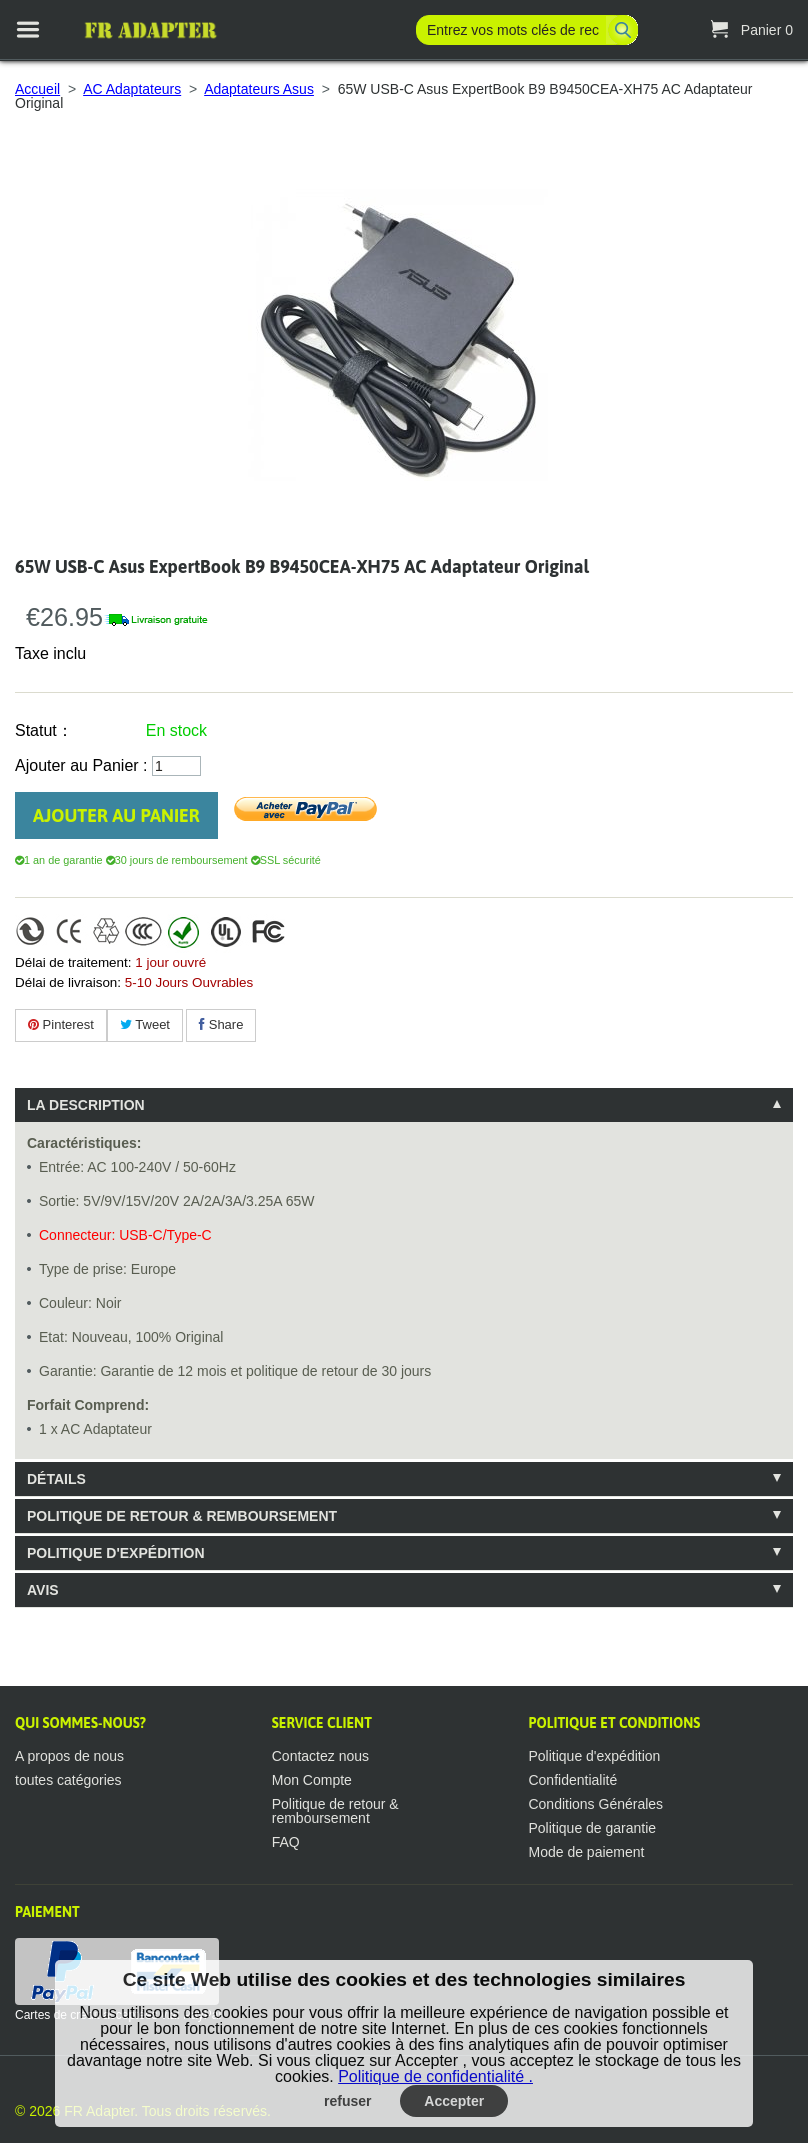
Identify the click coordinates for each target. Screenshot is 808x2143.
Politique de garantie (592, 1828)
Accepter (454, 2101)
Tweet (145, 1024)
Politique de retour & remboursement (335, 1811)
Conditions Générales (595, 1804)
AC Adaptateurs (132, 89)
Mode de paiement (586, 1852)
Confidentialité (572, 1780)
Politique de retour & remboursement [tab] (182, 1516)
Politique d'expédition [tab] (116, 1553)
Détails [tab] (56, 1479)
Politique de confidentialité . (435, 2076)
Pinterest (61, 1024)
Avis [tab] (43, 1590)
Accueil (37, 89)
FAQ (286, 1842)
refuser (347, 2101)
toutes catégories (68, 1780)
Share (221, 1024)
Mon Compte (312, 1780)
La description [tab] (86, 1105)
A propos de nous (69, 1756)
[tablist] (404, 1347)
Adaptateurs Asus (259, 89)
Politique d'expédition (594, 1756)
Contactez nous (320, 1756)
